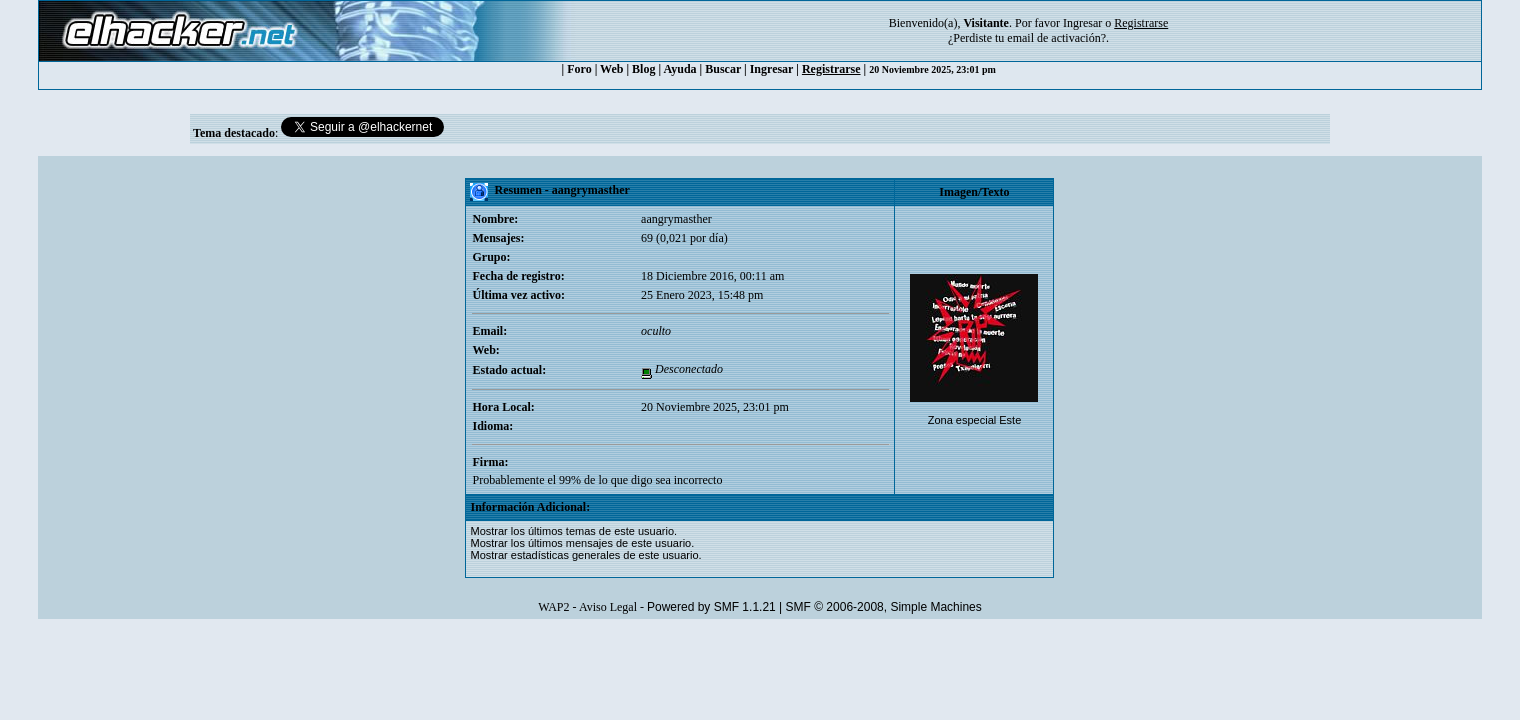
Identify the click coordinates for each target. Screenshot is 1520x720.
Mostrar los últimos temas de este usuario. (573, 531)
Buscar (723, 69)
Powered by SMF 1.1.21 (711, 607)
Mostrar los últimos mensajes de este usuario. (582, 543)
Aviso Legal (608, 607)
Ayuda (679, 69)
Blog (643, 69)
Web (611, 69)
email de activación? (1056, 38)
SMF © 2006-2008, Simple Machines (884, 607)
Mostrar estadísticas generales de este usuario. (585, 555)
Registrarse (831, 69)
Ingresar (1082, 23)
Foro (579, 69)
